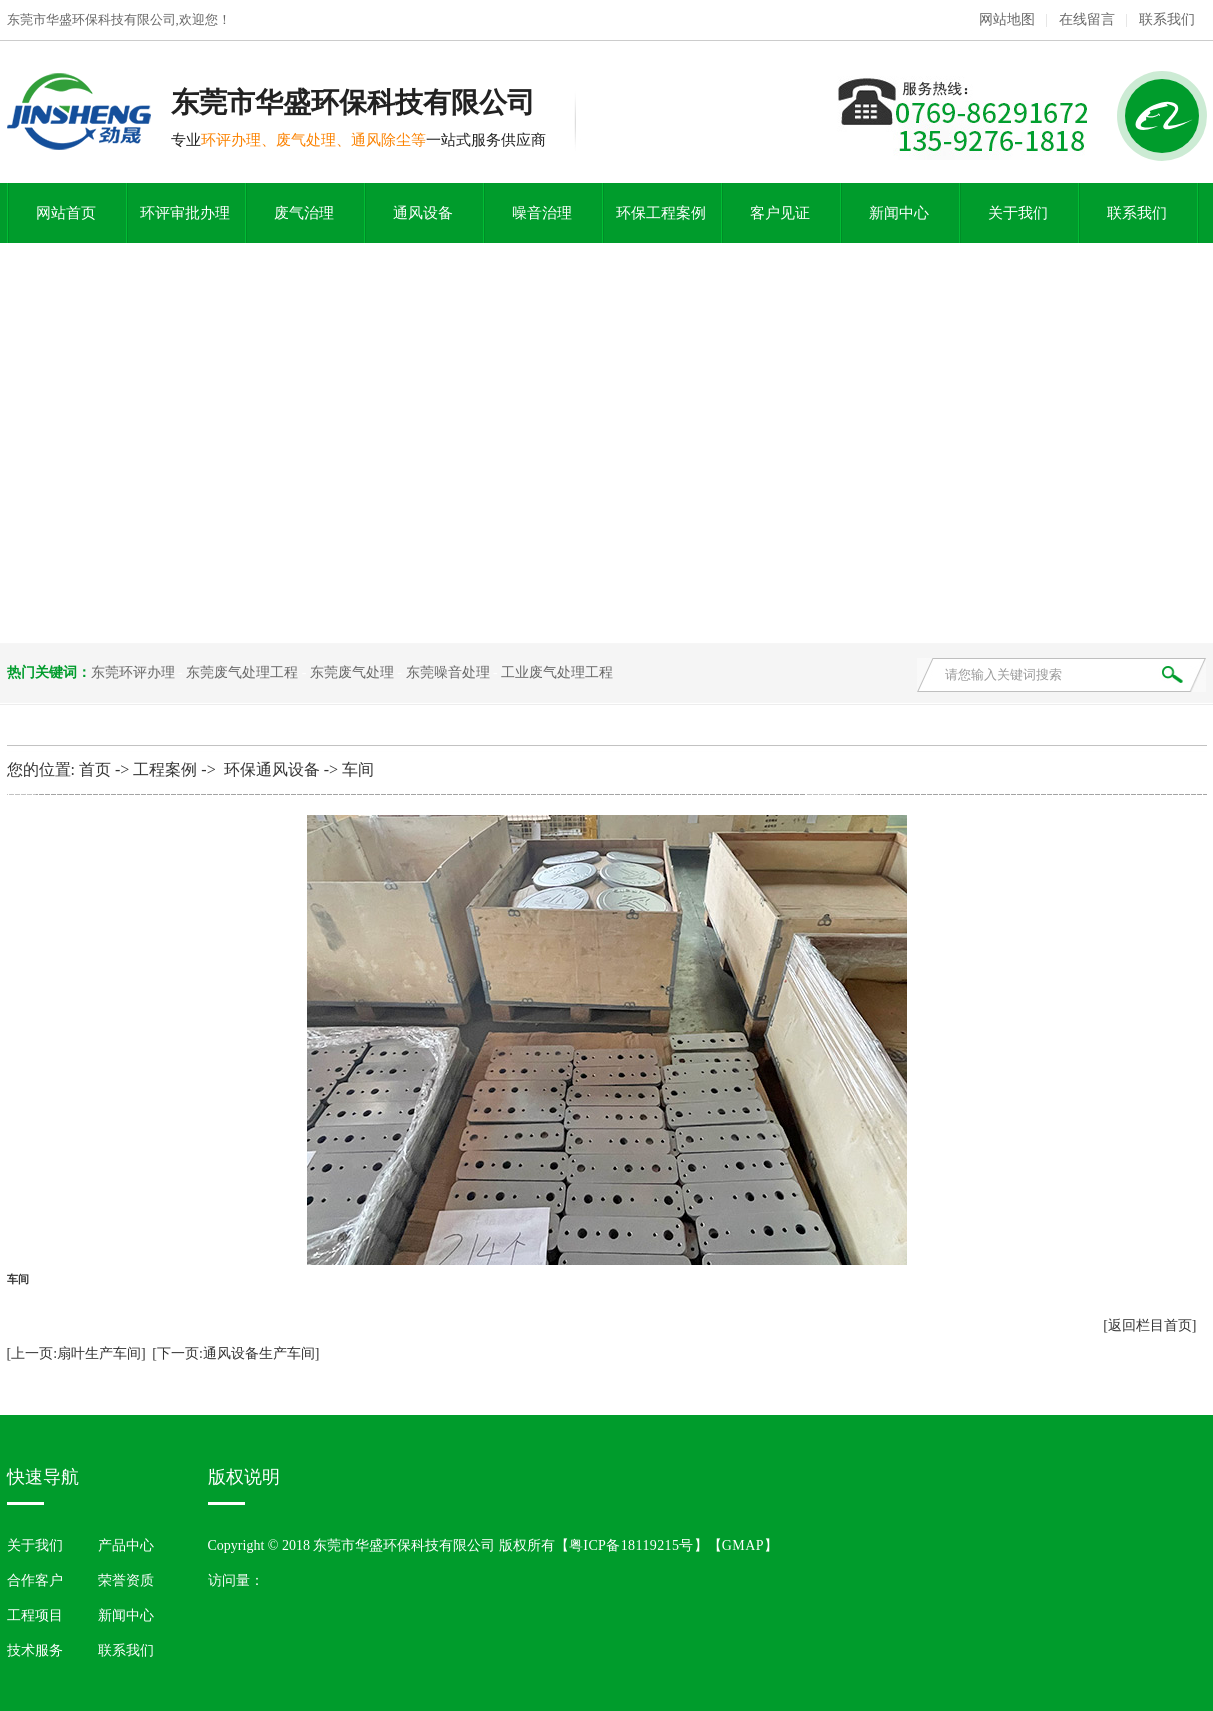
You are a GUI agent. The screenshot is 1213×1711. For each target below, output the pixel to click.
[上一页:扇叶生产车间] (76, 1353)
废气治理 (304, 213)
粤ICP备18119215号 (631, 1545)
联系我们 (1167, 19)
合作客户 (35, 1580)
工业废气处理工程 (557, 672)
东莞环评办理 (133, 672)
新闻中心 (899, 213)
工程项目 (35, 1615)
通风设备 (423, 213)
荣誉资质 (126, 1580)
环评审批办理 (185, 213)
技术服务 (35, 1650)
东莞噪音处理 (448, 672)
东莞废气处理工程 (242, 672)
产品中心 (126, 1545)
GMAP (743, 1545)
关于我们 (1018, 213)
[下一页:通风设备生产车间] (235, 1353)
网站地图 (1007, 19)
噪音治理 (542, 213)
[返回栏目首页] (1149, 1325)
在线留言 (1087, 19)
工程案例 (165, 769)
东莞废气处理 (352, 672)
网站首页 (66, 213)
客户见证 (780, 213)
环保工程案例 (661, 213)
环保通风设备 (272, 769)
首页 (95, 769)
